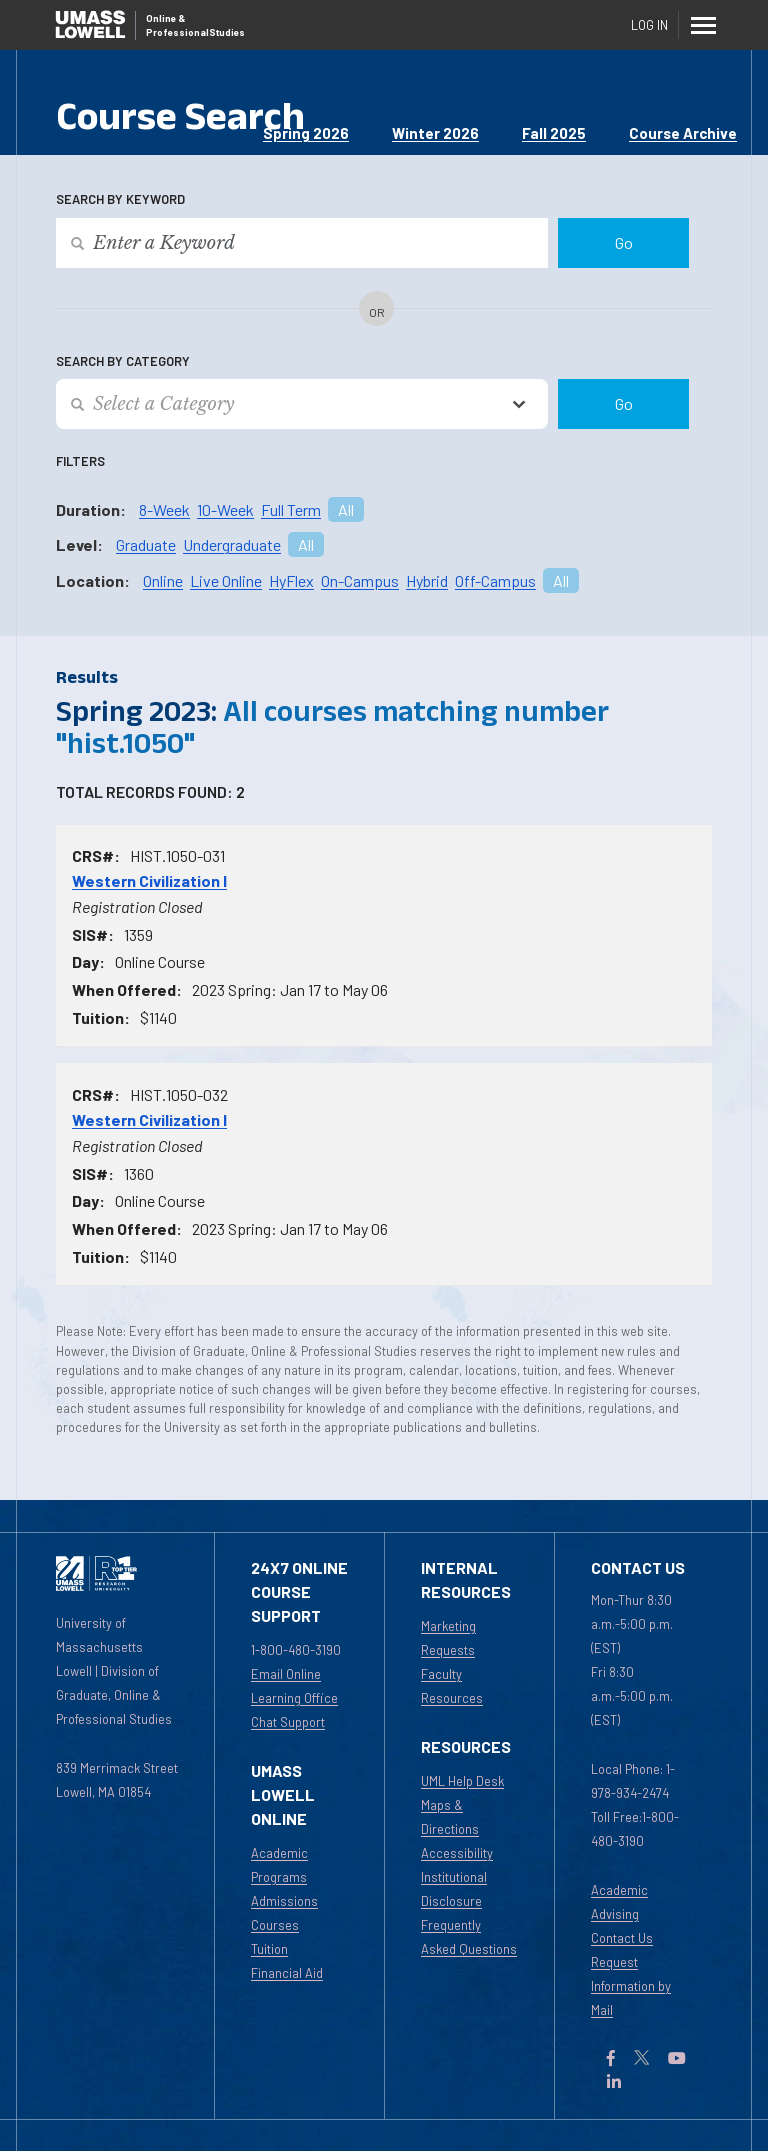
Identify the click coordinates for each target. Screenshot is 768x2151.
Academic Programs (279, 1865)
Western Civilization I (149, 880)
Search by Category (123, 361)
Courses (275, 1925)
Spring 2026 (306, 133)
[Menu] (703, 25)
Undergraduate (232, 544)
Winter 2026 (435, 133)
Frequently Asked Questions (469, 1937)
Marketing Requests (448, 1638)
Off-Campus (495, 580)
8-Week (164, 509)
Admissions (284, 1901)
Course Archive (683, 133)
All (346, 509)
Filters (80, 461)
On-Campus (360, 580)
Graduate (146, 544)
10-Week (225, 509)
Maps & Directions (450, 1817)
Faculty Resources (452, 1686)
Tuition (269, 1949)
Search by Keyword (120, 199)
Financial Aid (287, 1973)
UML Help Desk (462, 1781)
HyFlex (291, 580)
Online (163, 580)
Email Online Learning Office (294, 1686)
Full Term (291, 509)
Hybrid (427, 580)
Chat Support (288, 1722)
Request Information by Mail (631, 1986)
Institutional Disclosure (454, 1889)
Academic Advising (619, 1902)
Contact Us (622, 1938)
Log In (649, 25)
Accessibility (457, 1853)
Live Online (226, 580)
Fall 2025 (554, 133)
